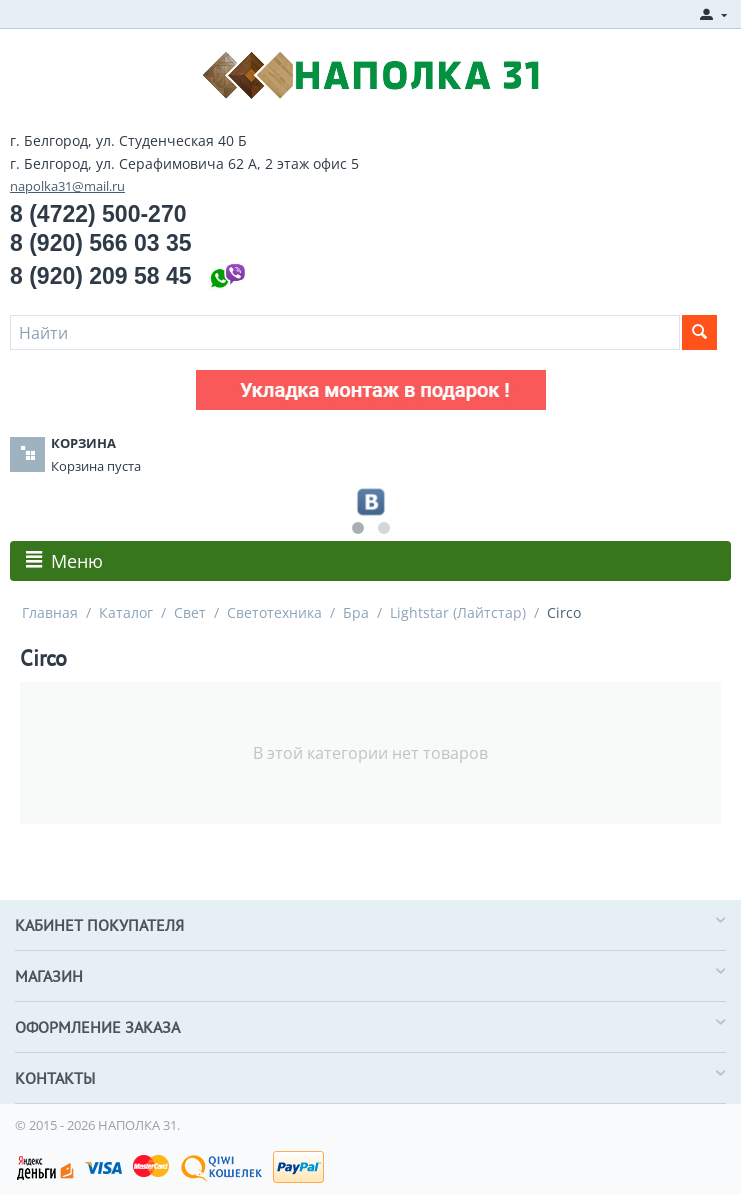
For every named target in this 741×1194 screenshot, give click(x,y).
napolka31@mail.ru (67, 186)
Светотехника (274, 612)
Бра (356, 612)
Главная (50, 612)
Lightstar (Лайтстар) (458, 612)
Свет (190, 612)
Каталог (126, 612)
